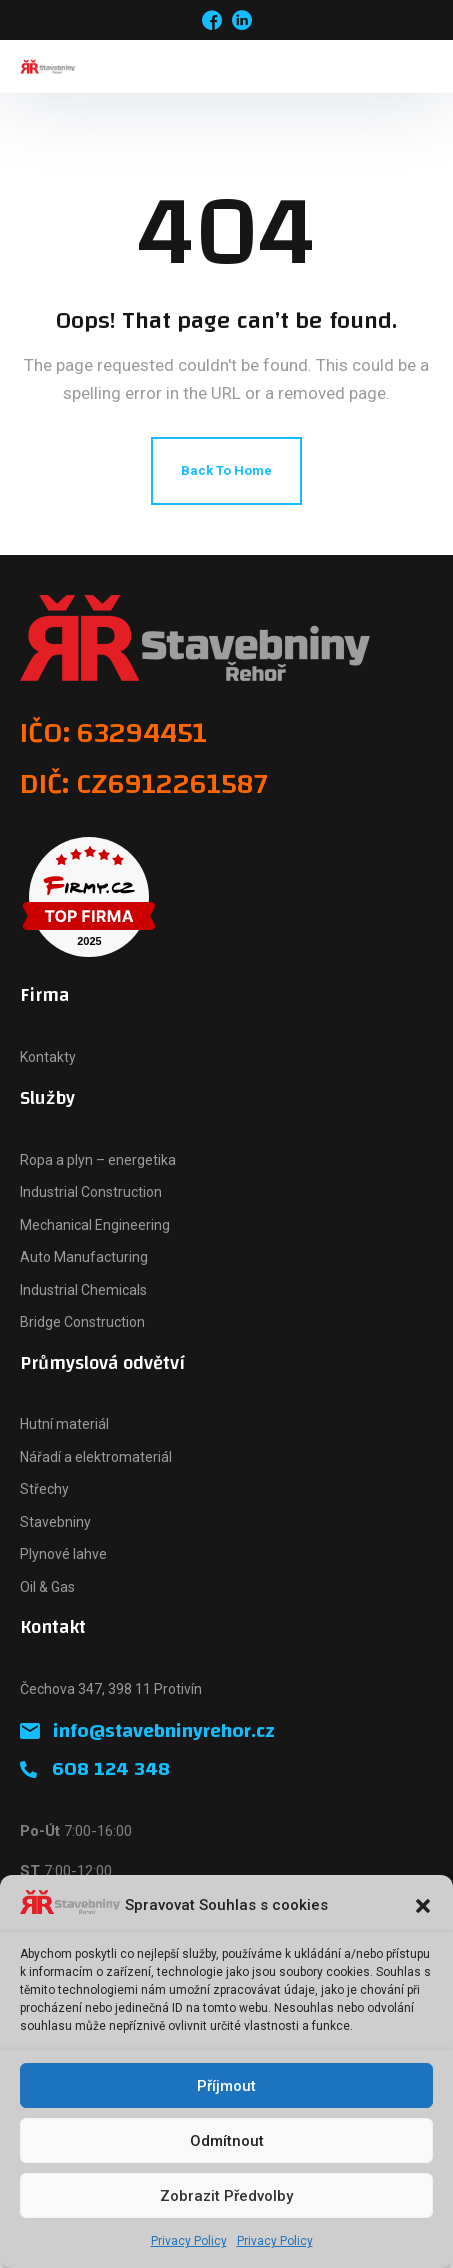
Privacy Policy (189, 2241)
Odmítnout (227, 2141)
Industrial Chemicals (83, 1290)
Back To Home (226, 470)
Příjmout (226, 2086)
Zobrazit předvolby (226, 2196)
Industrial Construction (91, 1192)
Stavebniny (55, 1522)
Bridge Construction (82, 1322)
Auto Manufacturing (84, 1257)
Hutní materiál (64, 1424)
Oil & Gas (47, 1587)
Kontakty (48, 1057)
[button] (423, 1906)
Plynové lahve (63, 1554)
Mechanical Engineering (95, 1225)
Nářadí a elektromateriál (96, 1457)
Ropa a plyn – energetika (98, 1160)
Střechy (44, 1489)
